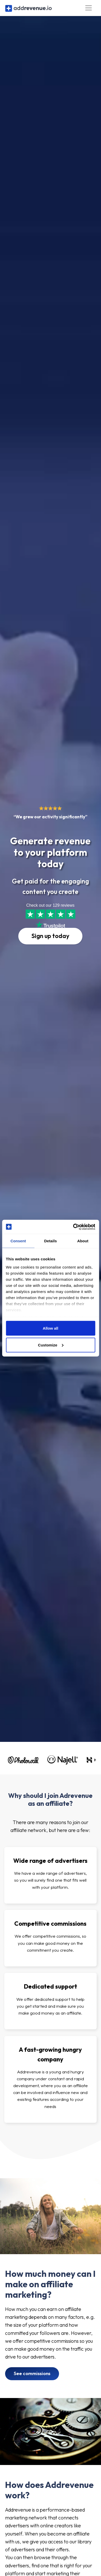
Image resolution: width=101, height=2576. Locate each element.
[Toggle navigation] (88, 8)
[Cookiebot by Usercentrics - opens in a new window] (73, 1226)
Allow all (50, 1328)
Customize (50, 1345)
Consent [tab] (18, 1241)
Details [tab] (50, 1241)
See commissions (32, 2373)
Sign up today (50, 936)
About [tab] (83, 1241)
